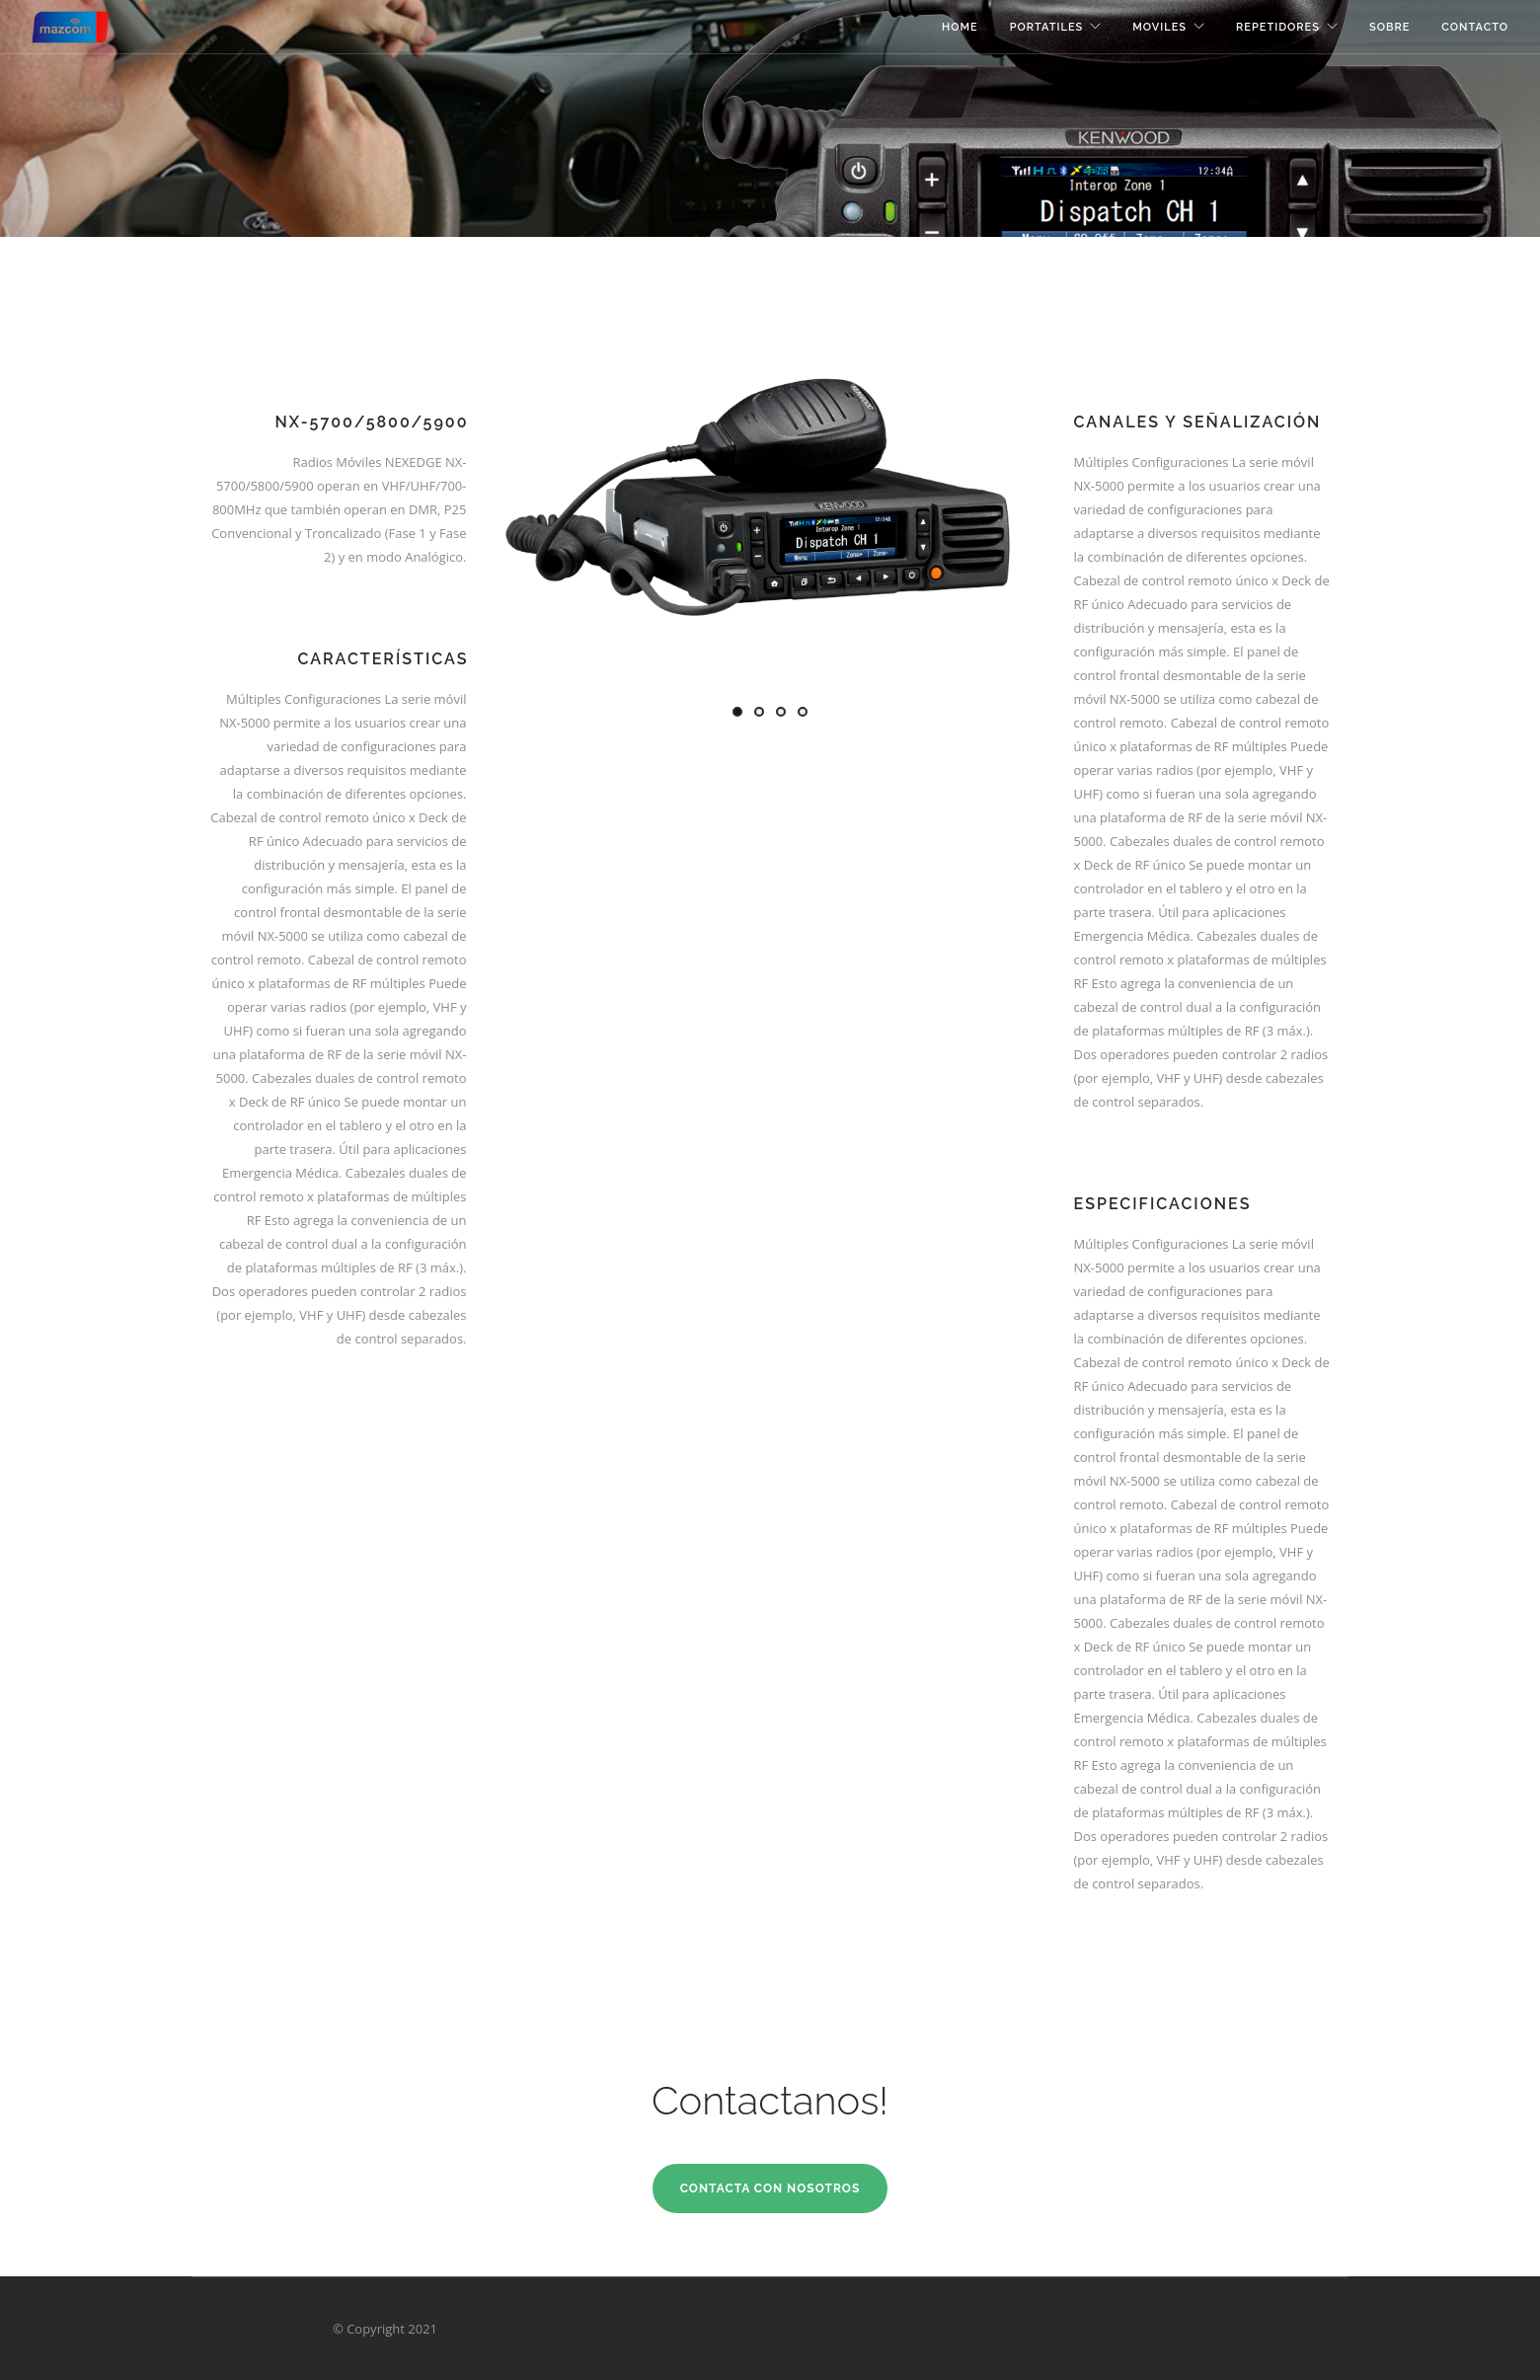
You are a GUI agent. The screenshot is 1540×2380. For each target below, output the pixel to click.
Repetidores (1278, 27)
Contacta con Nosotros (770, 2188)
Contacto (1474, 27)
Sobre (1389, 27)
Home (960, 27)
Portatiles (1047, 27)
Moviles (1159, 27)
